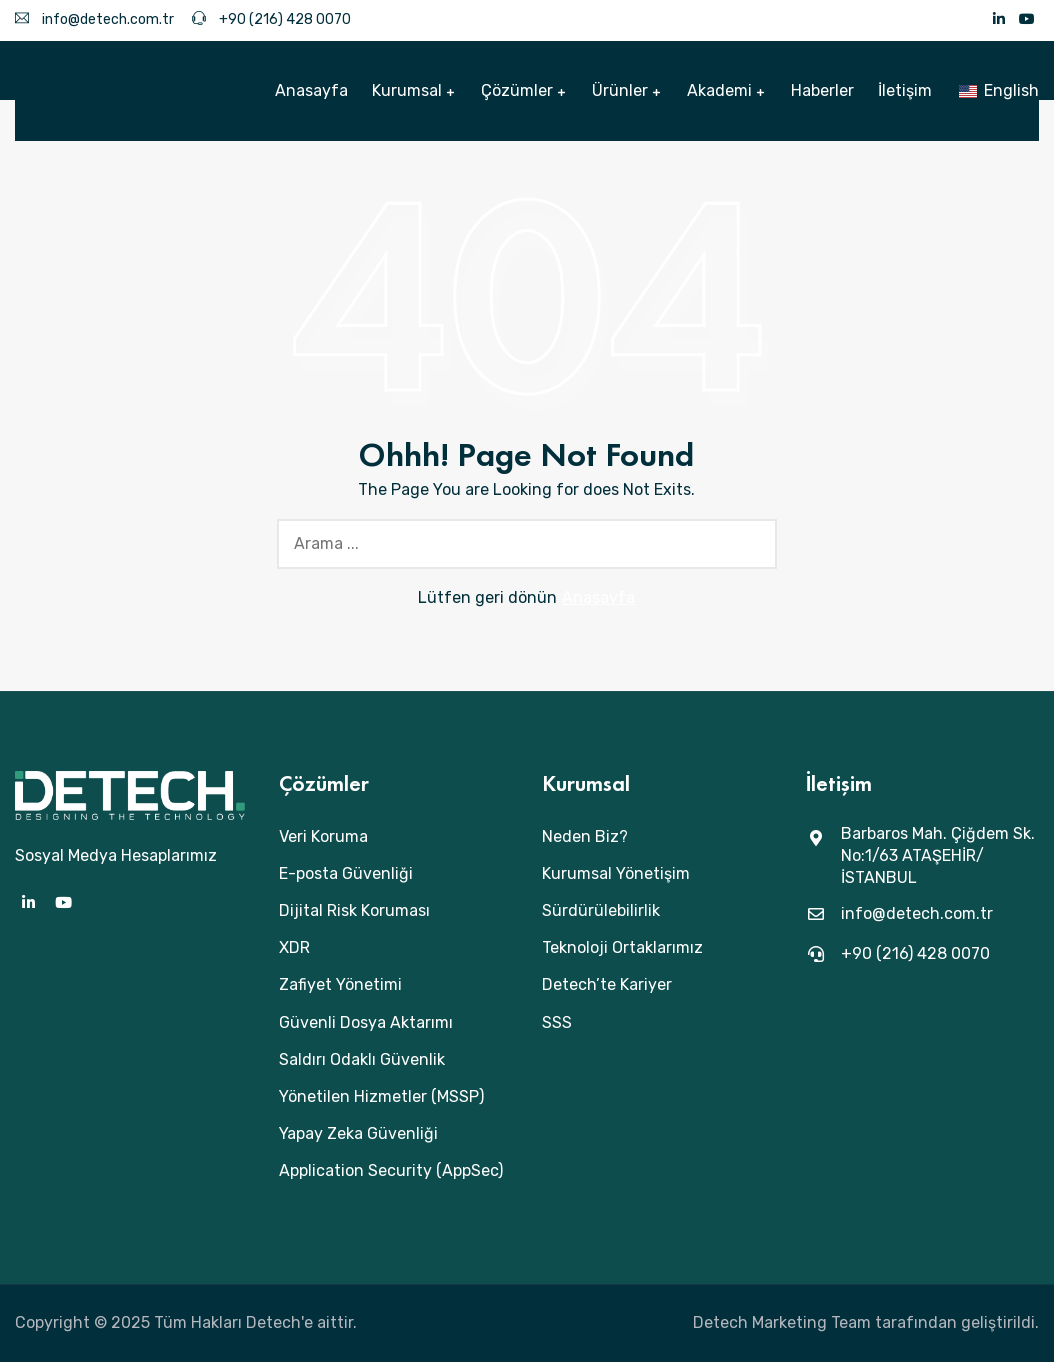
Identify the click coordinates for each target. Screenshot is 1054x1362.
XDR (294, 947)
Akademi (719, 90)
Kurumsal (407, 90)
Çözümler (517, 90)
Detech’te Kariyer (607, 984)
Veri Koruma (323, 836)
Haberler (822, 90)
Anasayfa (311, 90)
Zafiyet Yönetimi (340, 984)
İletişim (905, 90)
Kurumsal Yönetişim (616, 873)
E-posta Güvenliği (346, 873)
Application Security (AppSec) (391, 1170)
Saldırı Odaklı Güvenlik (362, 1059)
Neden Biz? (585, 836)
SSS (557, 1022)
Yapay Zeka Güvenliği (358, 1133)
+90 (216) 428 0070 (271, 19)
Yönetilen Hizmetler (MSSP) (381, 1096)
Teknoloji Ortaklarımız (622, 947)
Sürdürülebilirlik (601, 910)
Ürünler (620, 90)
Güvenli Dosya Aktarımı (366, 1022)
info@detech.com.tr (94, 19)
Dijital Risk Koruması (354, 910)
